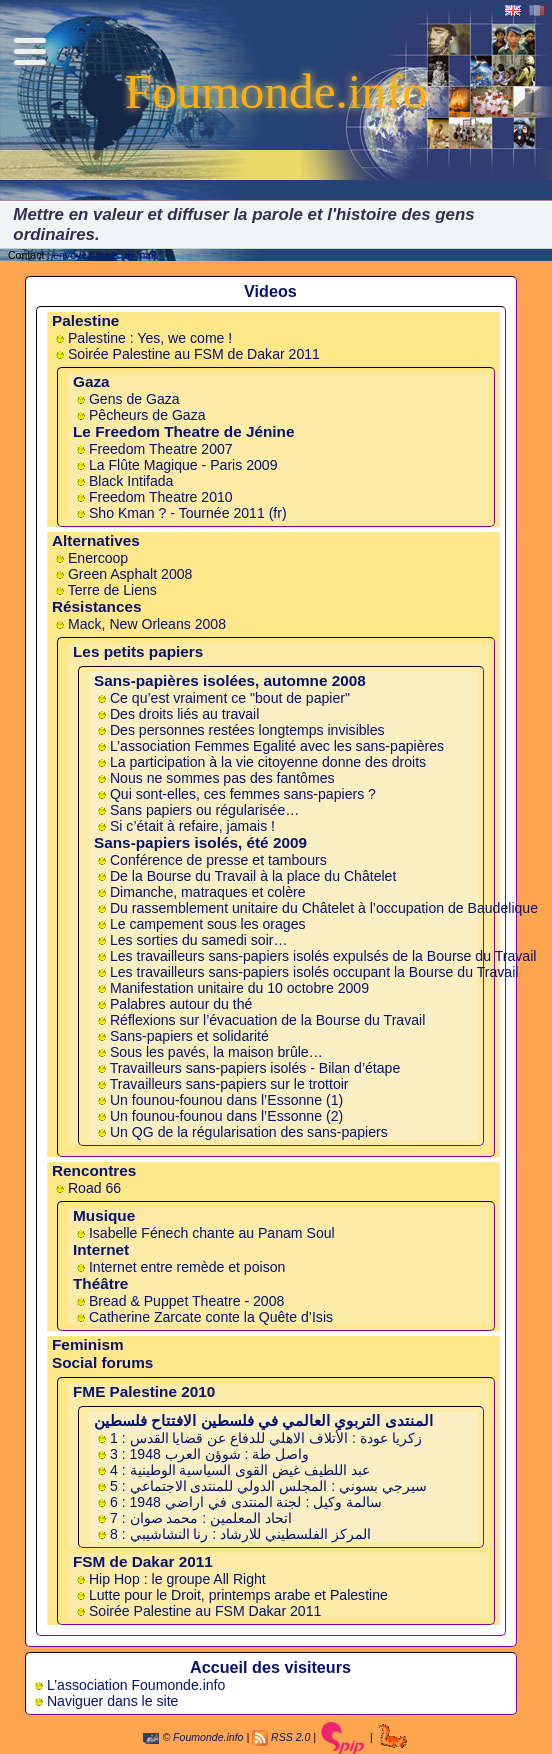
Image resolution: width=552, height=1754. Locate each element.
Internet (101, 1249)
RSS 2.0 (290, 1737)
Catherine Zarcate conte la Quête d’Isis (211, 1317)
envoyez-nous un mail (104, 255)
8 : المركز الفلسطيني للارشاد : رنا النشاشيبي (240, 1534)
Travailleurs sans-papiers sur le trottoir (229, 1084)
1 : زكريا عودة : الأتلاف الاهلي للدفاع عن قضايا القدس (266, 1438)
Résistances (96, 606)
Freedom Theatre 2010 (161, 497)
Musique (104, 1215)
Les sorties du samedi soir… (199, 940)
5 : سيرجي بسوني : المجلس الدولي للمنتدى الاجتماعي (268, 1486)
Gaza (91, 381)
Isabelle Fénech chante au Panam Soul (212, 1233)
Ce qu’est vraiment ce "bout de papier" (230, 698)
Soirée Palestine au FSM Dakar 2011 (205, 1611)
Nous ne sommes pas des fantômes (222, 778)
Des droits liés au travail (184, 714)
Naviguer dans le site (112, 1701)
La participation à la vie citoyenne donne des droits (268, 762)
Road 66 (94, 1188)
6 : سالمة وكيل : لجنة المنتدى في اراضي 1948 (246, 1502)
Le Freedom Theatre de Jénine (183, 431)
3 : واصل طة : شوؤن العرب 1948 (209, 1454)
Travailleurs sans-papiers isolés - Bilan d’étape (255, 1068)
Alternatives (96, 540)
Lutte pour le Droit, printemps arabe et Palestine (238, 1595)
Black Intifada (131, 481)
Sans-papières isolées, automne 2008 (230, 680)
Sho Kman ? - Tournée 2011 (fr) (188, 513)
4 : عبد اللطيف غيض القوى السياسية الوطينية (240, 1470)
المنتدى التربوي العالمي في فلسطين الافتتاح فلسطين (263, 1420)
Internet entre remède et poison (187, 1267)
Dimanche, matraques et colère (208, 892)
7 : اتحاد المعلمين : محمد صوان (201, 1518)
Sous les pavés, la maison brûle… (216, 1052)
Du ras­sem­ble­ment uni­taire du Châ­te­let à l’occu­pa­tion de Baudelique (324, 908)
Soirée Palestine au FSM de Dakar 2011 (194, 354)
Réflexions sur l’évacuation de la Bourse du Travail (267, 1020)
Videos (270, 291)
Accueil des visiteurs (270, 1667)
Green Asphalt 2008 (130, 574)
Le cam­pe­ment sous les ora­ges (208, 924)
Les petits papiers (138, 651)
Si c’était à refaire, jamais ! (192, 826)
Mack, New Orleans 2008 (147, 624)
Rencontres (94, 1170)
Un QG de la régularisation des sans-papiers (249, 1132)
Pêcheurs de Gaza (147, 415)
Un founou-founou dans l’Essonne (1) (226, 1100)
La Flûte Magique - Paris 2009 (183, 465)
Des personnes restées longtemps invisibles (247, 730)
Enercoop (98, 558)
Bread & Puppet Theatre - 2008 (186, 1301)
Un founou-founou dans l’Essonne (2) (226, 1116)
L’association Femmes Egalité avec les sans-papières (277, 746)
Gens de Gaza (134, 399)
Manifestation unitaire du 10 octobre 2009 (239, 988)
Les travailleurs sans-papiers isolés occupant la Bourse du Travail (314, 972)
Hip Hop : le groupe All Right (177, 1579)
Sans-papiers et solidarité (189, 1036)
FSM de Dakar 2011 (143, 1561)
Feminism (88, 1344)
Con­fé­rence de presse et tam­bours (218, 860)
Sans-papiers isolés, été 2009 (200, 842)
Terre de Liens (112, 590)
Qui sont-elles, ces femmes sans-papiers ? (243, 794)
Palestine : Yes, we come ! (150, 338)
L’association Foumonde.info (136, 1685)
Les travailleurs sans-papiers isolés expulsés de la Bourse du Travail (323, 956)
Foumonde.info (276, 91)
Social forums (102, 1362)
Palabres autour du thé (181, 1004)
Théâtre (100, 1283)
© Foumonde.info (193, 1737)
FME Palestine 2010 (144, 1391)
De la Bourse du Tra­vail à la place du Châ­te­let (253, 876)
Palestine (85, 320)
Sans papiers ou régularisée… (204, 810)
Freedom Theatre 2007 (161, 449)
